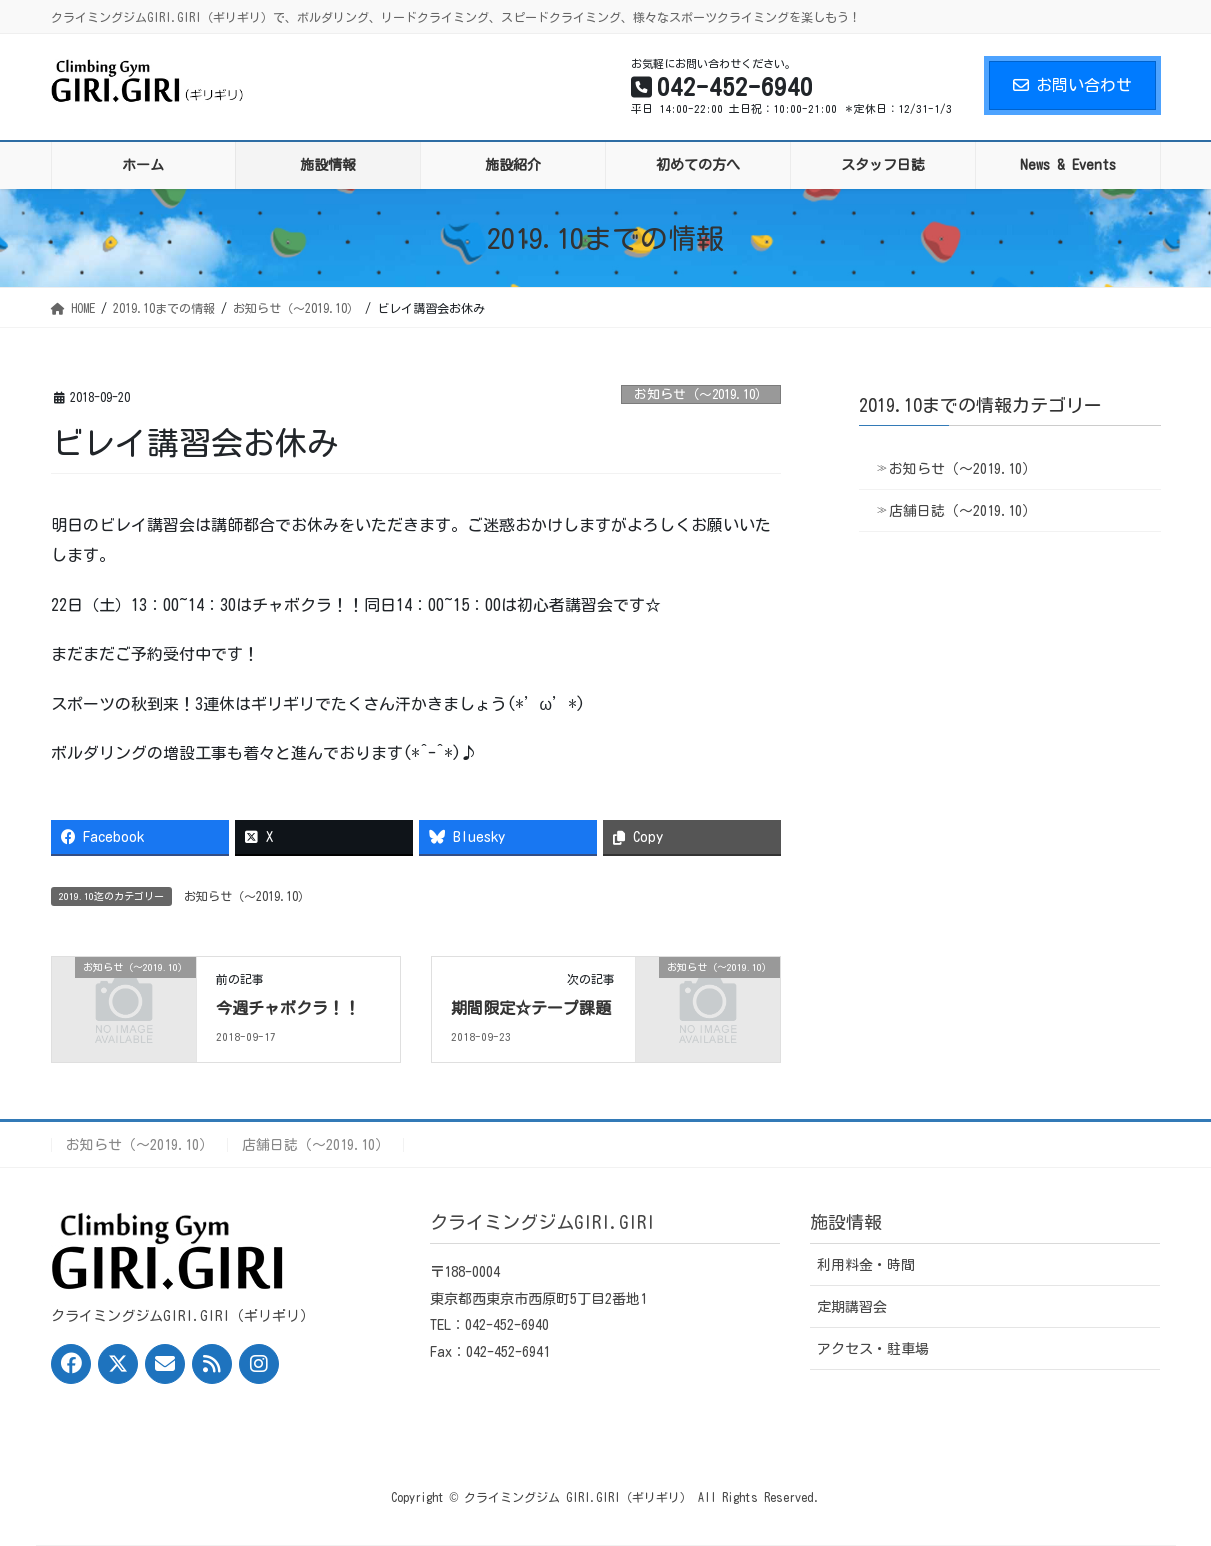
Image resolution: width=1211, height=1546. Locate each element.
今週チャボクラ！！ (288, 1008)
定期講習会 (852, 1307)
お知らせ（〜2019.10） (701, 394)
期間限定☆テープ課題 (531, 1008)
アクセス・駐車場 (873, 1349)
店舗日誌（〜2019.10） (962, 511)
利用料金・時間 (866, 1265)
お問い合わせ (1072, 85)
